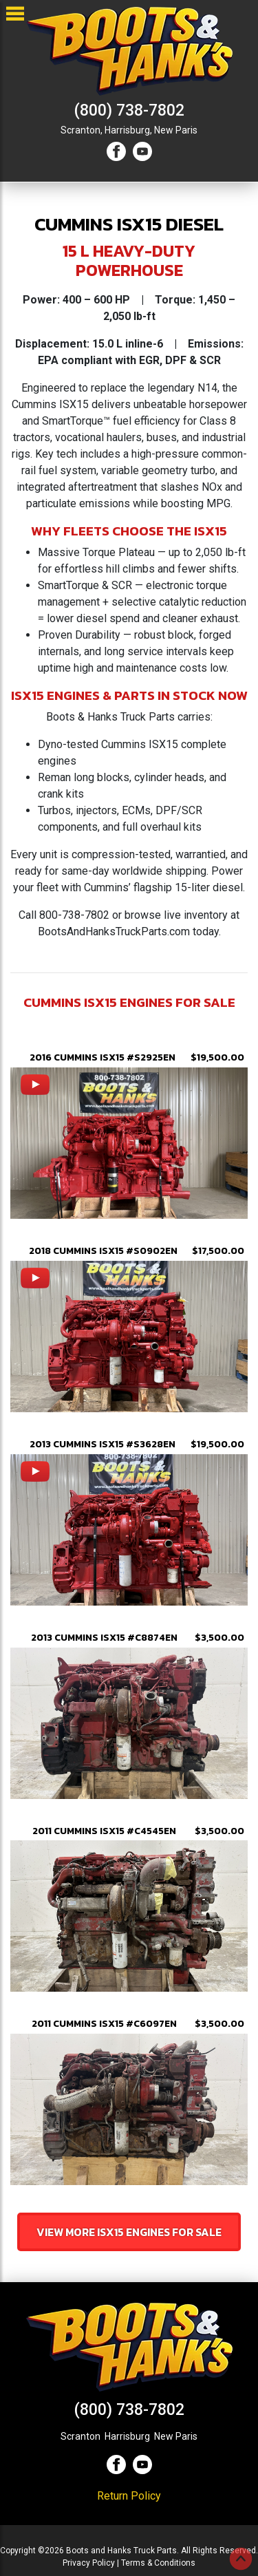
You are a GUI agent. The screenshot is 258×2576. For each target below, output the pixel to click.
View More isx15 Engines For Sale (129, 2232)
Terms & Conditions (158, 2563)
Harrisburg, (128, 130)
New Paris (175, 130)
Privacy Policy (89, 2563)
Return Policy (129, 2495)
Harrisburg (127, 2436)
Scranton (80, 2436)
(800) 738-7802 (129, 110)
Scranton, (82, 130)
